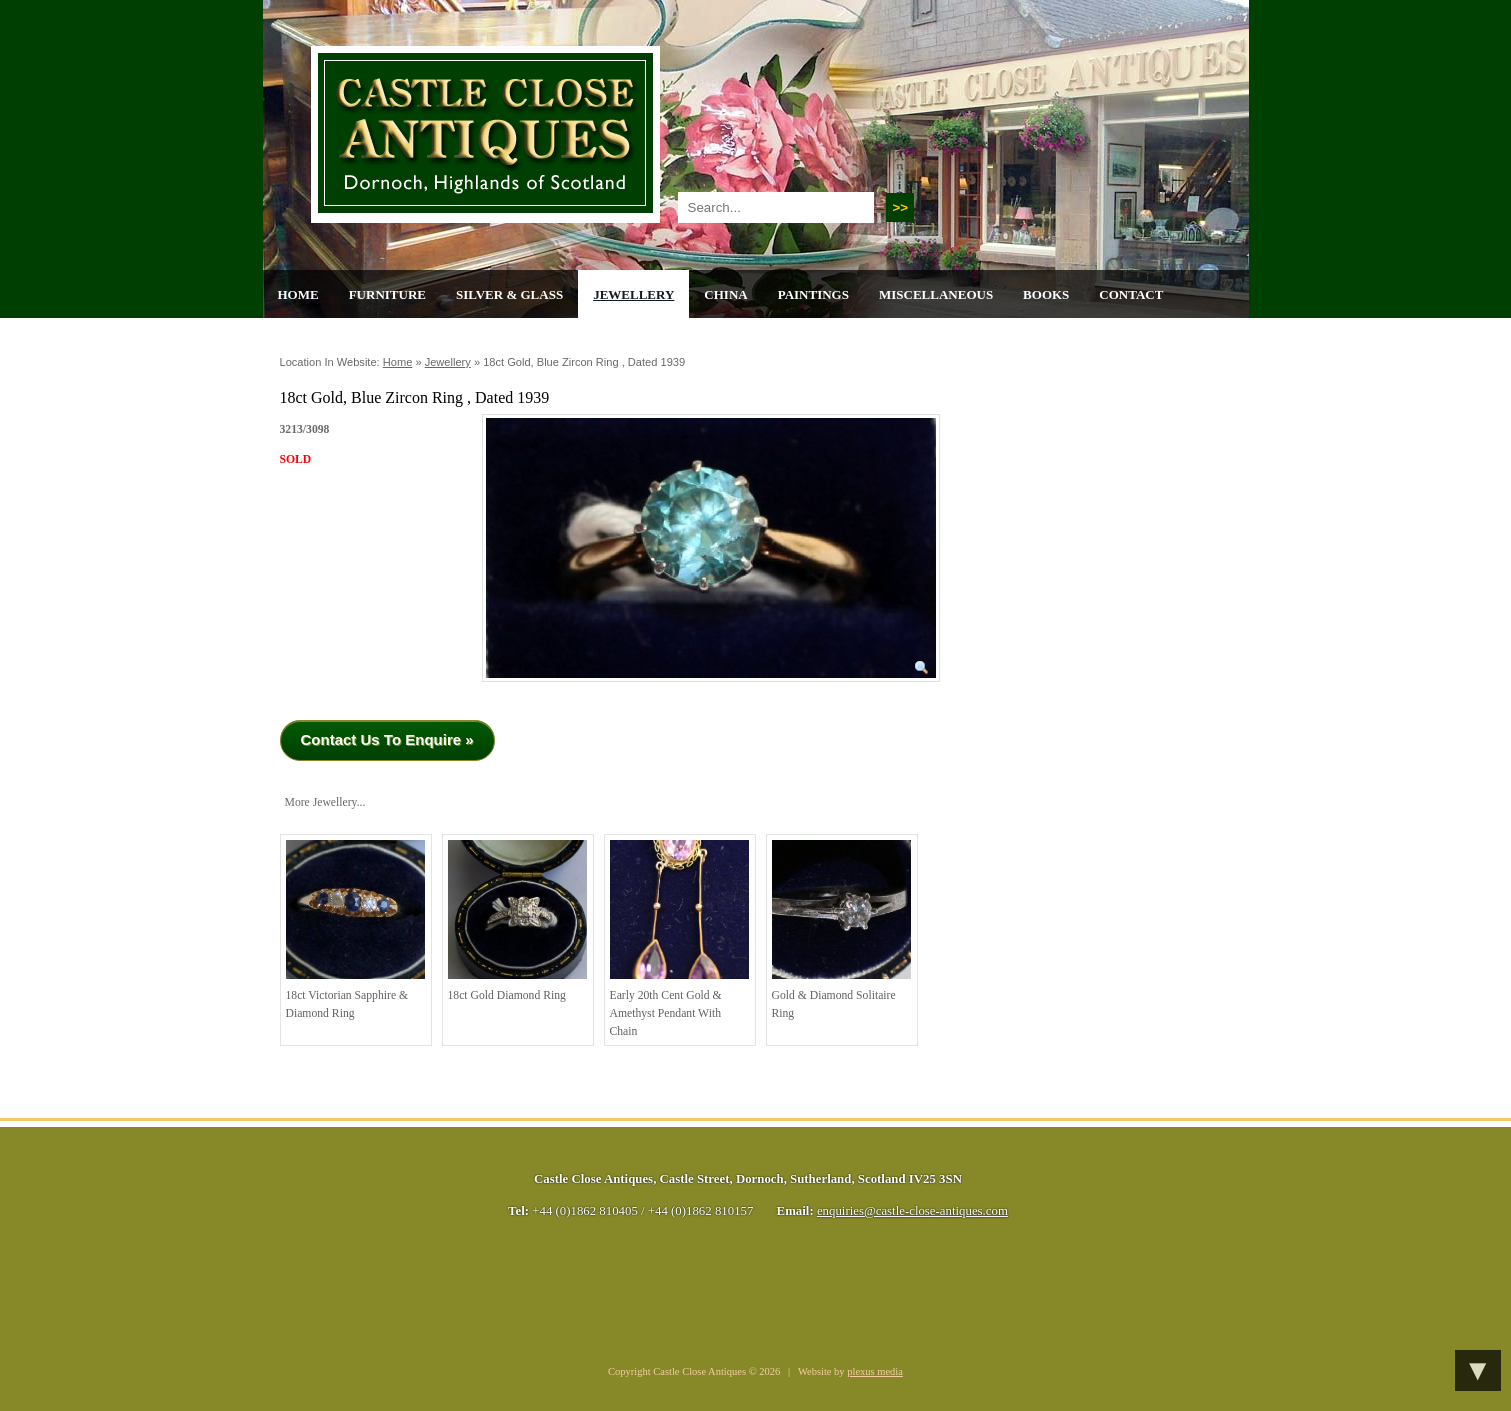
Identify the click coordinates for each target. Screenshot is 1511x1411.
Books (1046, 294)
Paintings (813, 294)
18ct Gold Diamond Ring (517, 921)
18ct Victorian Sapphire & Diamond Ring (355, 930)
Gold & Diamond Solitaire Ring (841, 930)
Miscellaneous (936, 294)
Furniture (387, 294)
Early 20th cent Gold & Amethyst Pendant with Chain (679, 938)
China (725, 294)
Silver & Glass (509, 294)
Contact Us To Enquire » (387, 739)
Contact (1131, 294)
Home (298, 294)
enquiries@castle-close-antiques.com (912, 1211)
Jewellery (633, 294)
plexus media (875, 1371)
